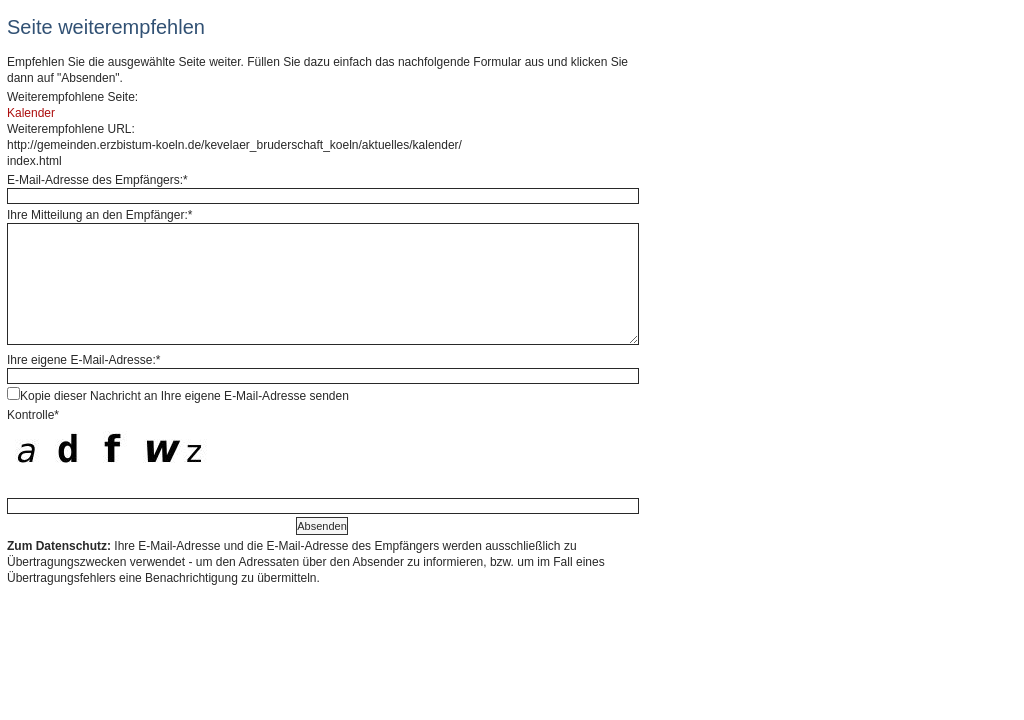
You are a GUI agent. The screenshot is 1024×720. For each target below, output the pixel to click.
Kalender (31, 113)
